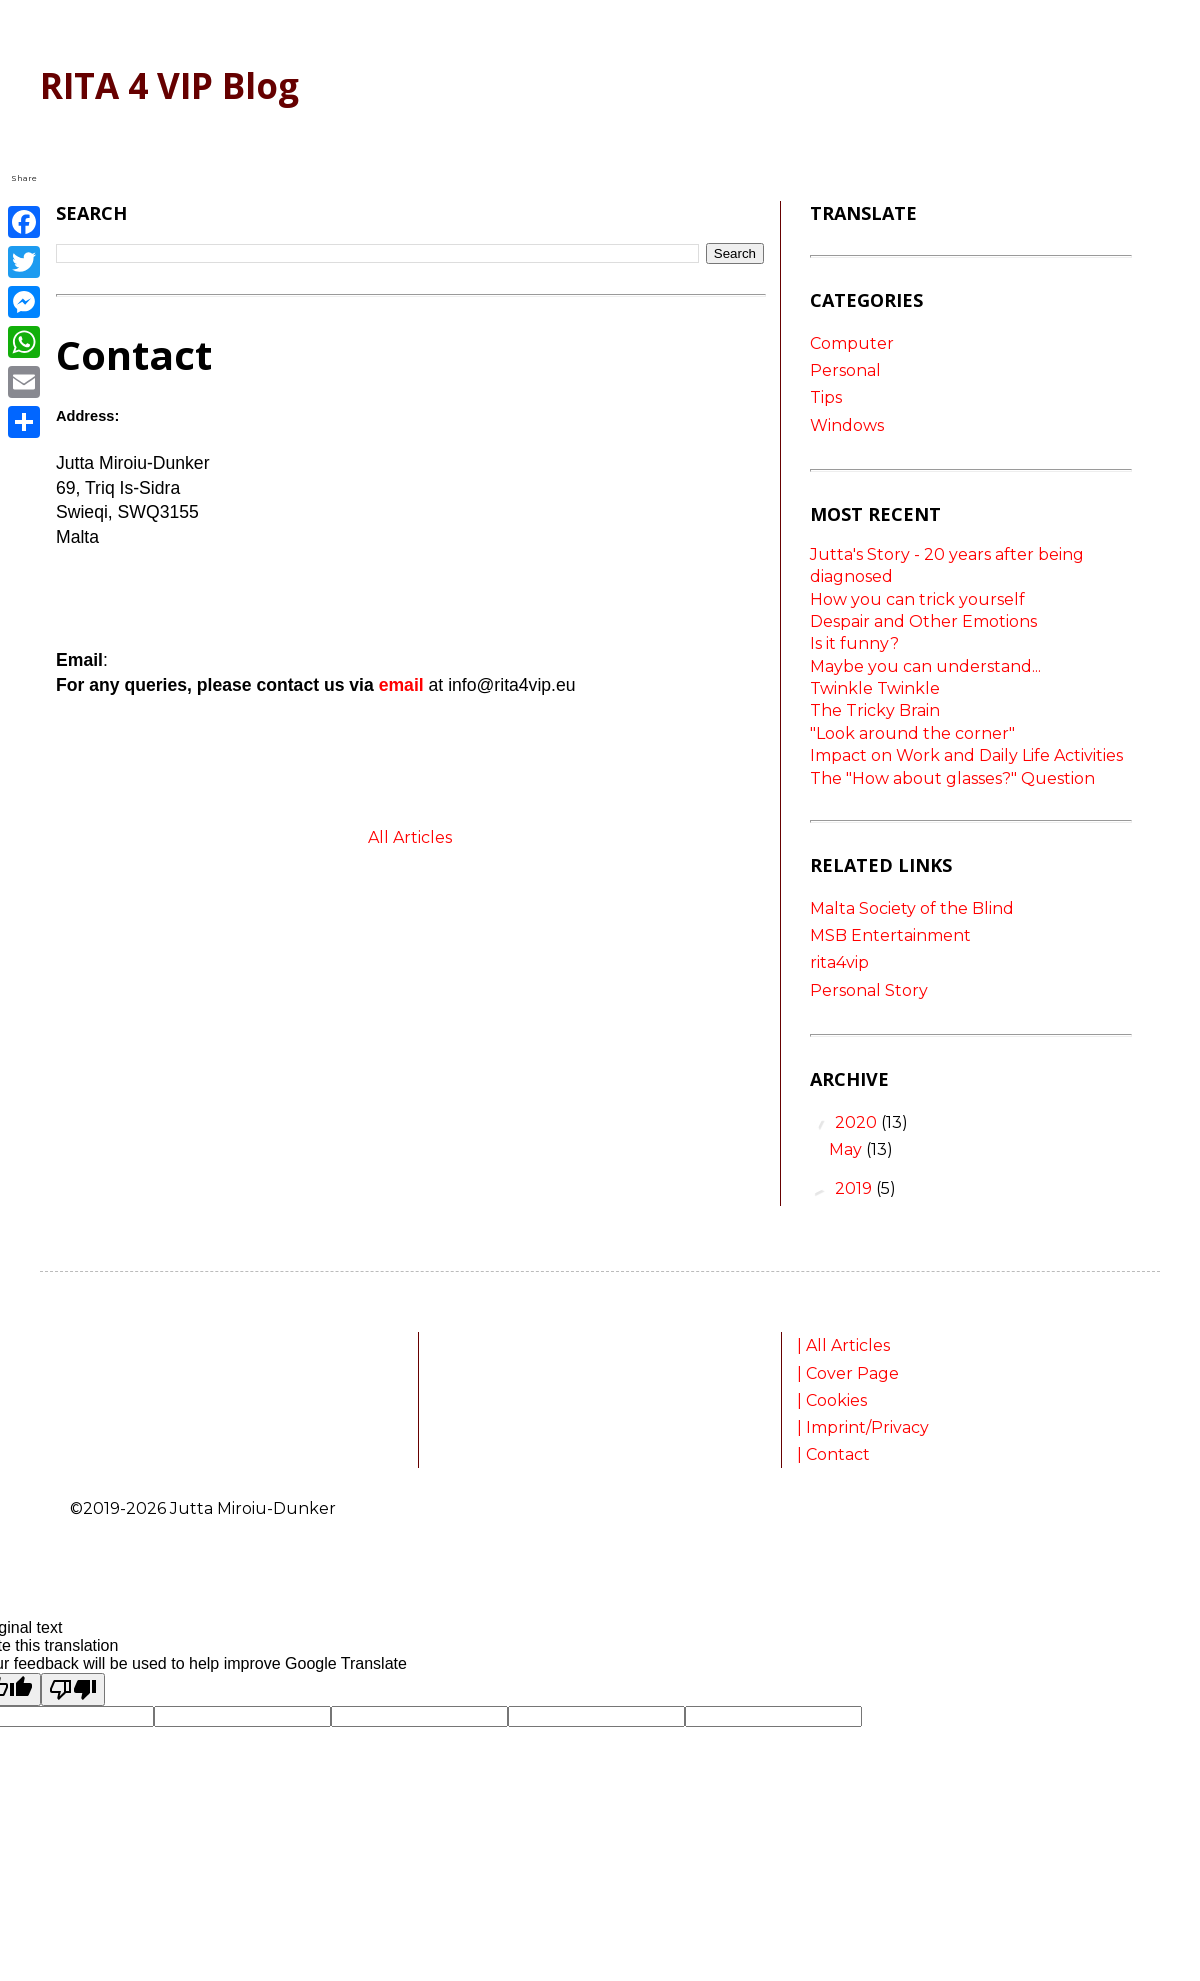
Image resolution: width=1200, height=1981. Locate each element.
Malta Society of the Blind (912, 908)
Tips (826, 397)
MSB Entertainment (890, 935)
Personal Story (869, 990)
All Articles (410, 837)
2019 (855, 1188)
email (401, 685)
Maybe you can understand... (925, 666)
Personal (845, 370)
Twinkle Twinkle (875, 688)
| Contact (833, 1454)
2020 (858, 1122)
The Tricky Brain (875, 710)
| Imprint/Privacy (865, 1427)
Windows (847, 425)
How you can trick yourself (917, 599)
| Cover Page (850, 1373)
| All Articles (845, 1345)
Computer (852, 343)
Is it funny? (854, 643)
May (847, 1149)
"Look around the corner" (912, 733)
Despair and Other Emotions (923, 621)
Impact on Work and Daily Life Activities (966, 755)
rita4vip (839, 962)
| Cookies (834, 1400)
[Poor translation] (73, 1689)
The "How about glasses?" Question (952, 778)
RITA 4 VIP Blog (169, 85)
